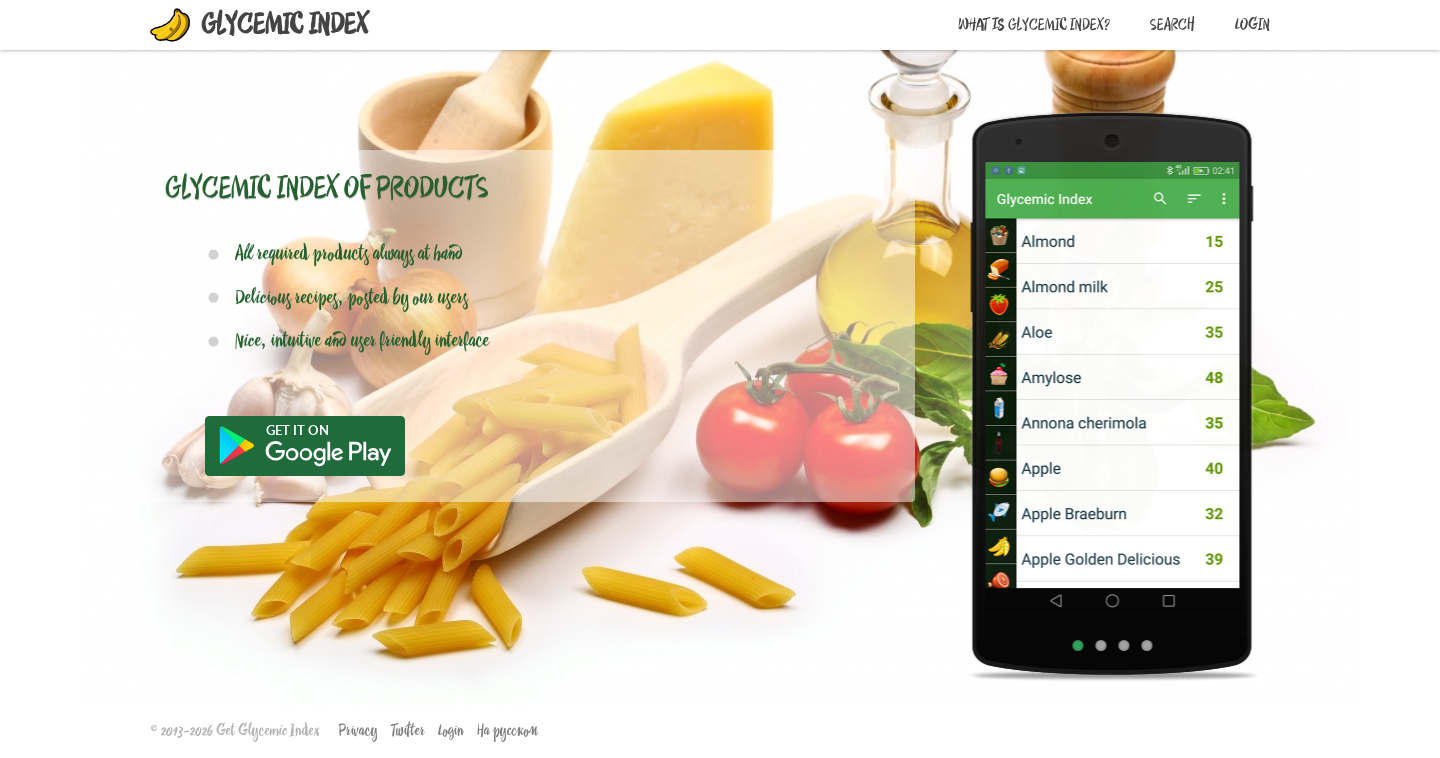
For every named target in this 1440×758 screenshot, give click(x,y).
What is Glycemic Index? (1034, 25)
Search (1172, 25)
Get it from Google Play (305, 446)
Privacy (358, 731)
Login (1252, 25)
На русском (507, 731)
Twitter (408, 731)
